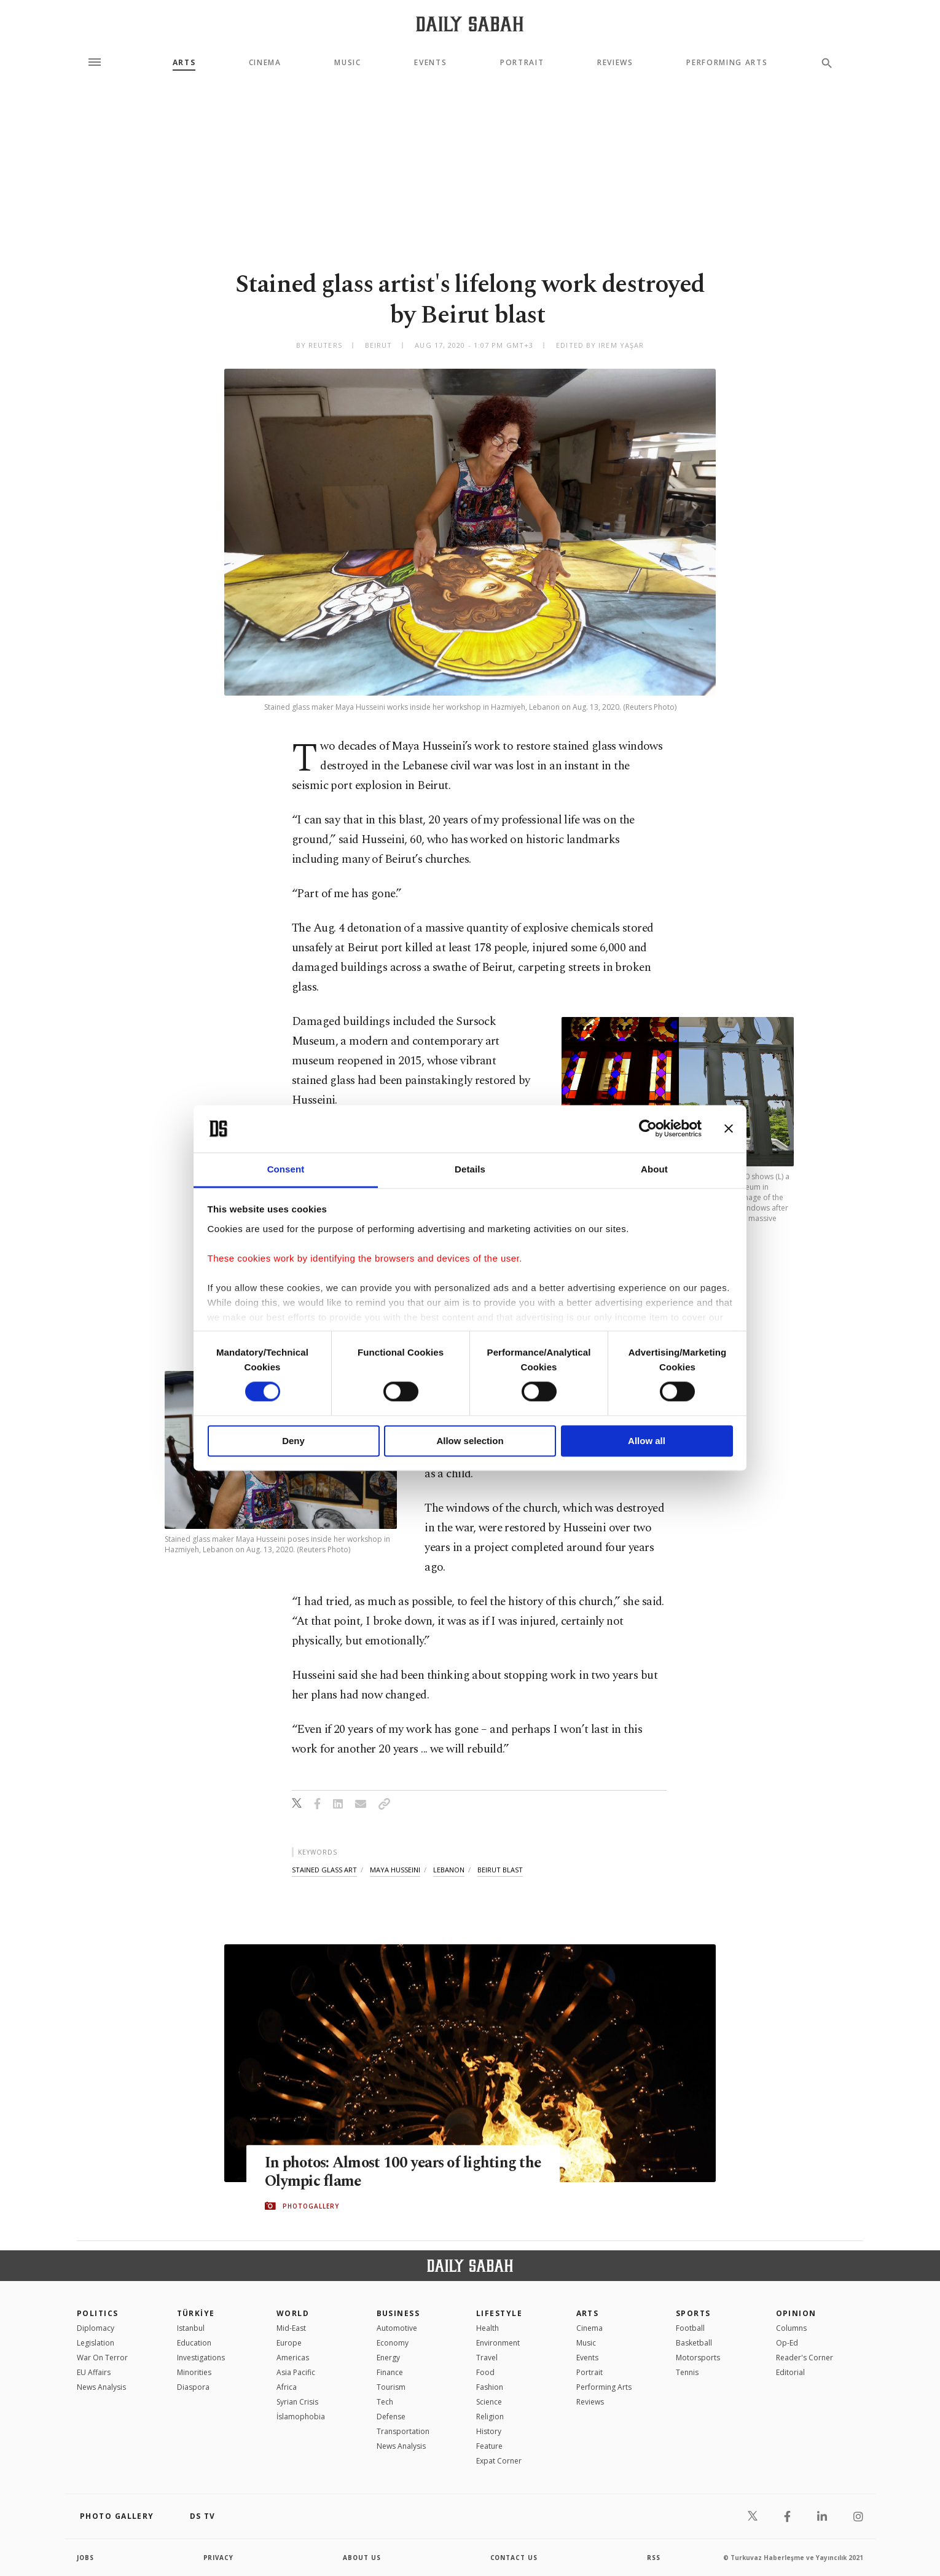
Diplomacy (95, 2328)
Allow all (646, 1440)
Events (430, 62)
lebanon (448, 1869)
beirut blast (500, 1869)
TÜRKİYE (196, 2313)
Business (398, 2313)
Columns (791, 2328)
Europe (289, 2343)
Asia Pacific (295, 2372)
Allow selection (469, 1440)
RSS (653, 2557)
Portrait (522, 62)
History (488, 2431)
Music (347, 62)
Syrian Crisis (297, 2402)
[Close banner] (728, 1129)
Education (194, 2343)
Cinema (265, 62)
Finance (390, 2372)
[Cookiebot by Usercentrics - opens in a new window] (648, 1129)
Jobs (86, 2557)
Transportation (403, 2431)
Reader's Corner (804, 2357)
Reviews (615, 62)
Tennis (687, 2372)
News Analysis (101, 2387)
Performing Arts (726, 62)
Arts (184, 62)
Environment (498, 2343)
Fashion (489, 2387)
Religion (490, 2416)
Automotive (397, 2328)
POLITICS (98, 2313)
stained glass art (324, 1869)
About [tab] (654, 1169)
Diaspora (193, 2387)
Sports (693, 2313)
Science (489, 2402)
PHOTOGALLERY (311, 2206)
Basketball (694, 2343)
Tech (385, 2402)
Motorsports (698, 2357)
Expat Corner (499, 2461)
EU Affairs (94, 2372)
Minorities (194, 2372)
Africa (286, 2387)
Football (690, 2328)
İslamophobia (300, 2416)
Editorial (790, 2372)
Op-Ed (787, 2343)
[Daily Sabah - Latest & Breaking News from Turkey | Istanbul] (469, 23)
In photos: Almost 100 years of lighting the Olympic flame (393, 2172)
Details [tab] (470, 1169)
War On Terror (102, 2357)
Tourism (391, 2387)
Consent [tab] (286, 1169)
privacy (219, 2557)
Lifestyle (499, 2313)
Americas (292, 2357)
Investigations (201, 2357)
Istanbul (191, 2328)
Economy (393, 2343)
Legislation (95, 2343)
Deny (293, 1440)
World (292, 2313)
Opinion (796, 2313)
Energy (388, 2357)
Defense (391, 2416)
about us (362, 2557)
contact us (514, 2557)
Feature (489, 2446)
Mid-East (291, 2328)
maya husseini (395, 1869)
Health (487, 2328)
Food (485, 2372)
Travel (487, 2357)
